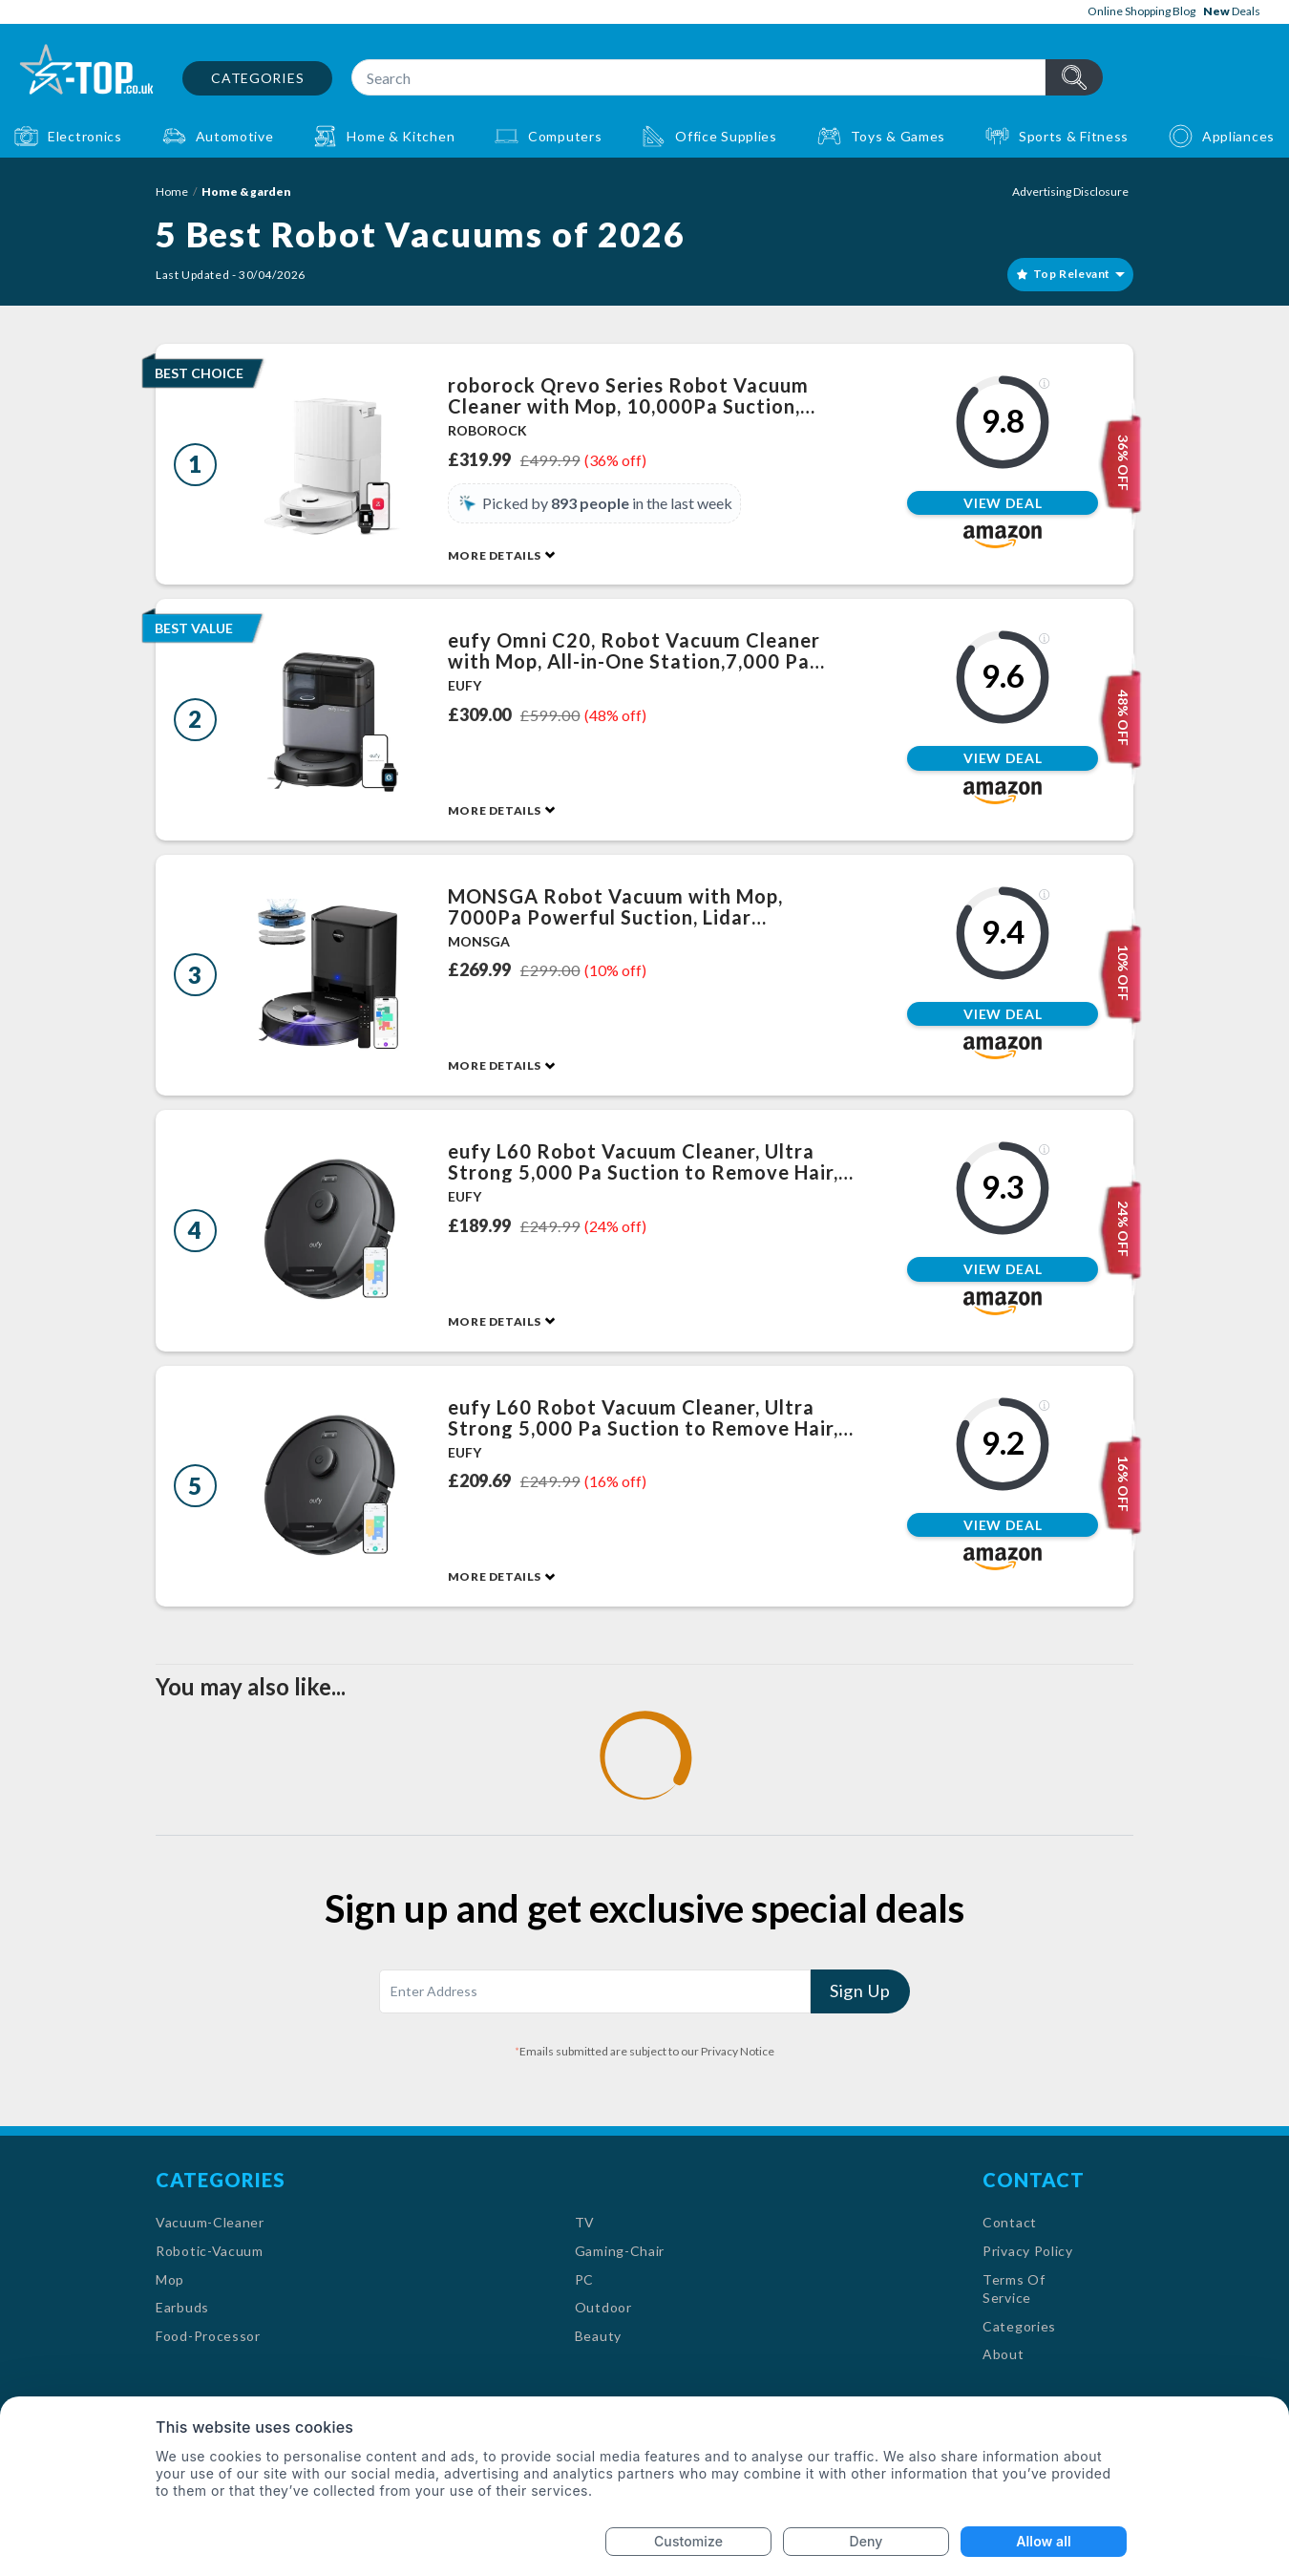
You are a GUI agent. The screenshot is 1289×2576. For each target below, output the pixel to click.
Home (172, 191)
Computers (565, 136)
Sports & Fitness (1074, 136)
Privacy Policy (1028, 2251)
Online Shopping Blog (1141, 11)
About (1004, 2354)
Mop (170, 2279)
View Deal (1002, 503)
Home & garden (246, 191)
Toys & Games (898, 136)
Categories (257, 78)
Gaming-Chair (620, 2251)
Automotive (235, 136)
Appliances (1238, 136)
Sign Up (860, 1990)
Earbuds (182, 2307)
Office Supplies (726, 136)
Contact (1010, 2222)
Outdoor (603, 2307)
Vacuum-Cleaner (210, 2222)
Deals (1231, 11)
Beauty (598, 2336)
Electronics (85, 136)
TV (585, 2222)
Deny (866, 2541)
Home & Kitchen (400, 136)
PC (584, 2279)
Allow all (1043, 2541)
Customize (688, 2541)
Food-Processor (208, 2336)
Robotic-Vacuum (210, 2251)
